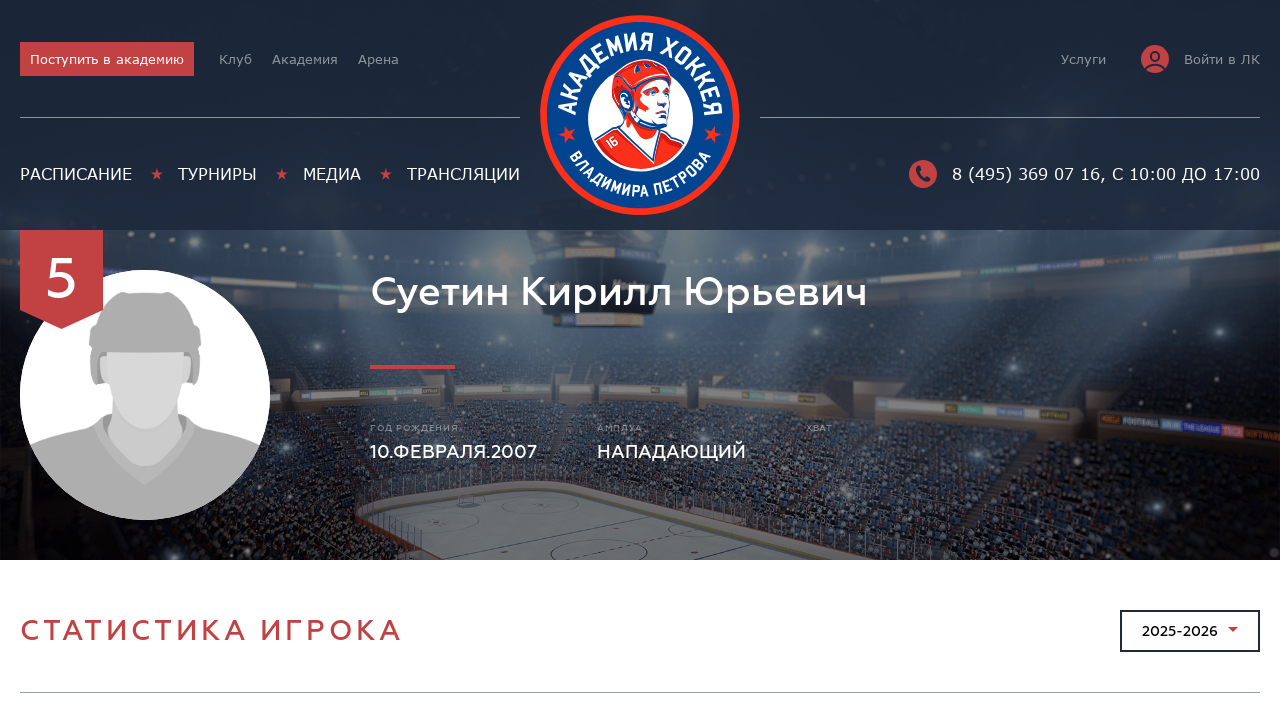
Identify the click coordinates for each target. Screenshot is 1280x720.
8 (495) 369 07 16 (1004, 174)
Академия (305, 59)
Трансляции (463, 174)
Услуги (1083, 59)
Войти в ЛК (1200, 59)
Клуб (235, 59)
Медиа (332, 174)
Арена (378, 59)
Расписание (76, 174)
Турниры (217, 174)
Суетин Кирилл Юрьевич (619, 292)
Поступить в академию (107, 59)
